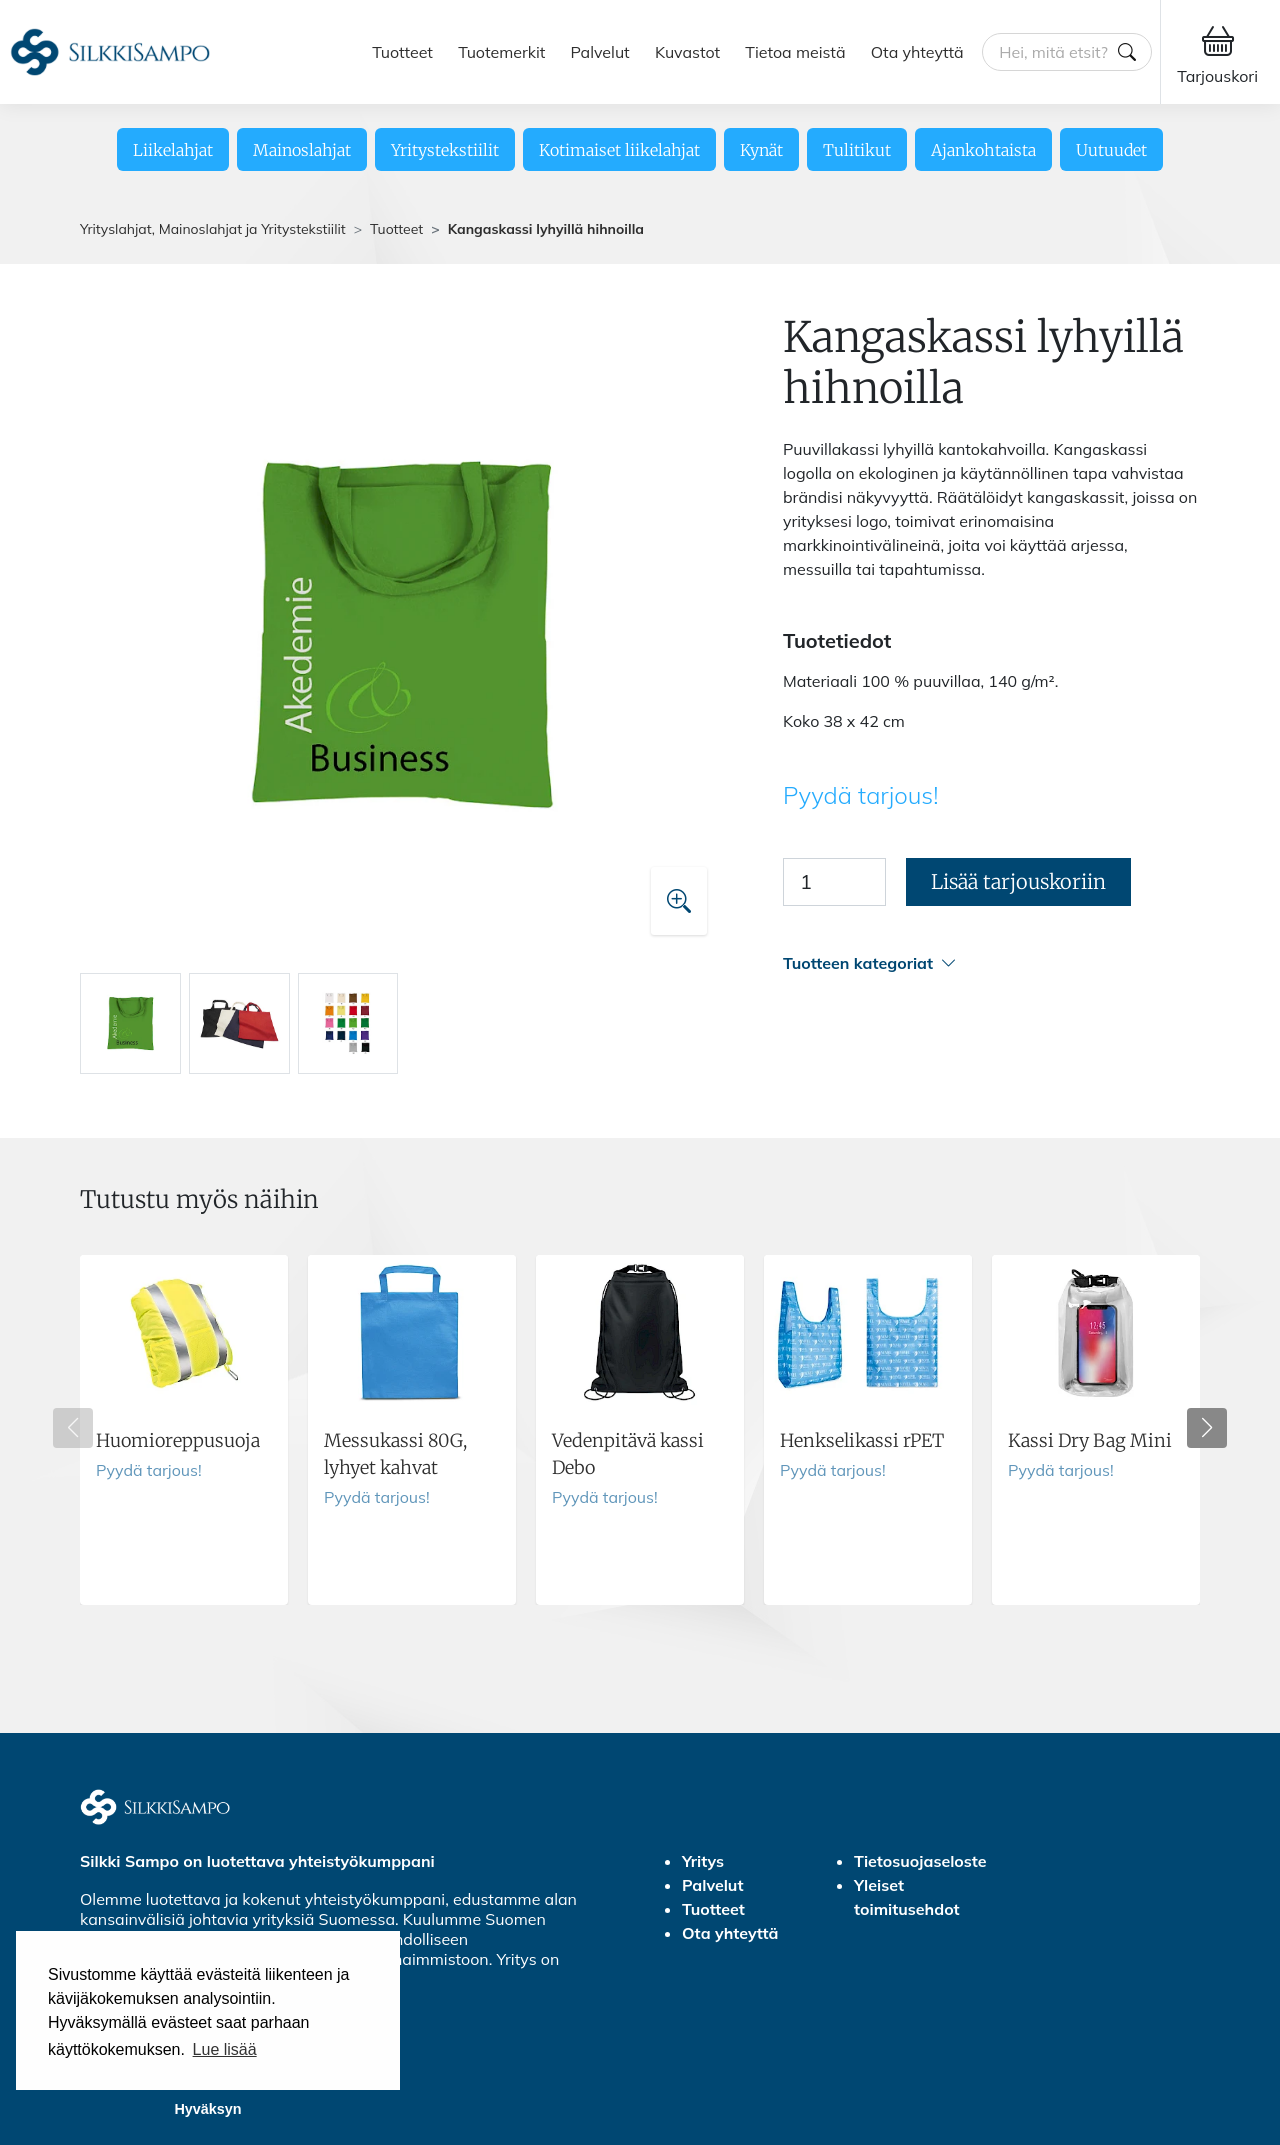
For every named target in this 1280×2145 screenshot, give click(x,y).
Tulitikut (857, 150)
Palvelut (600, 52)
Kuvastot (687, 52)
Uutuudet (1111, 150)
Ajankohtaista (983, 150)
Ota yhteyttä (917, 52)
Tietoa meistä (795, 52)
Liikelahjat (173, 150)
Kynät (761, 150)
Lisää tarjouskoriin (1018, 881)
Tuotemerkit (501, 52)
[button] (991, 963)
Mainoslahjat (302, 150)
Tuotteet (402, 52)
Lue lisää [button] (225, 2049)
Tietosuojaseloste (920, 1861)
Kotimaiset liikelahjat (619, 150)
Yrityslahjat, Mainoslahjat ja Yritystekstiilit (213, 229)
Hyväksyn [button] (207, 2109)
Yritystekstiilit (445, 150)
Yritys (703, 1861)
